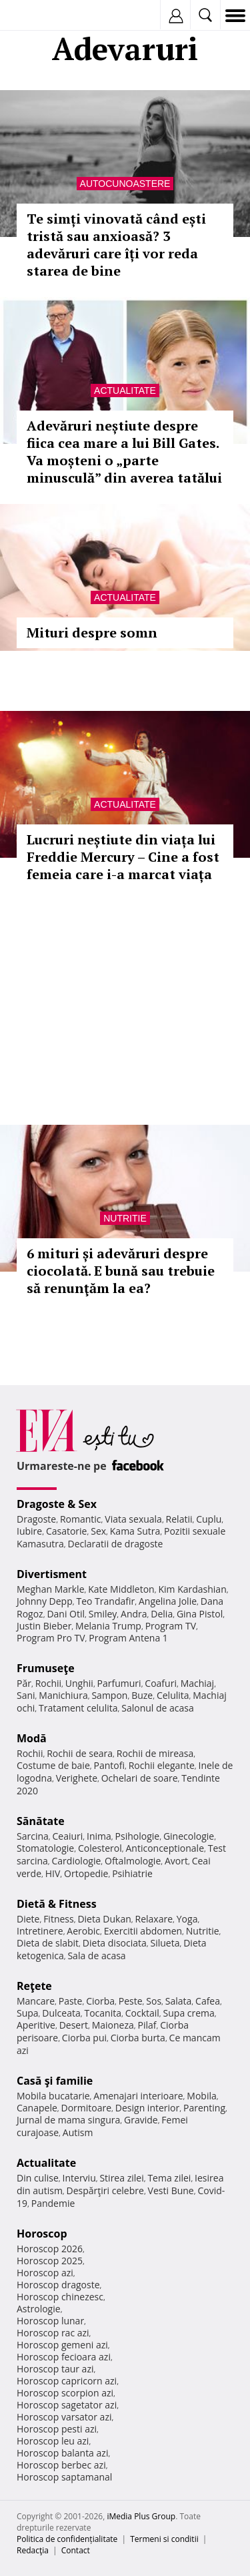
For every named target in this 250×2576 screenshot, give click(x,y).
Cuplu (208, 1519)
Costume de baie (53, 1765)
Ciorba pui (84, 2037)
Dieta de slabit (48, 1943)
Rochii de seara (80, 1753)
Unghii (79, 1683)
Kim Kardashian (192, 1589)
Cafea (207, 2001)
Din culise (38, 2177)
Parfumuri (119, 1683)
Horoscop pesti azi (57, 2428)
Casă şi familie (55, 2080)
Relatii (179, 1519)
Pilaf (146, 2025)
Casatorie (66, 1531)
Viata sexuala (133, 1519)
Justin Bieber (44, 1625)
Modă (32, 1738)
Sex (98, 1531)
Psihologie (137, 1836)
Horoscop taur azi (55, 2368)
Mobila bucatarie (53, 2095)
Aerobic (83, 1930)
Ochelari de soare (139, 1778)
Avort (176, 1860)
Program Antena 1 (128, 1637)
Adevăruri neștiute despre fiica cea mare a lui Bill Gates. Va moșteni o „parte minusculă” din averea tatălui (124, 452)
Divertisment (52, 1574)
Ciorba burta (138, 2037)
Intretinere (40, 1930)
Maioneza (113, 2025)
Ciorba (100, 2001)
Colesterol (100, 1848)
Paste (71, 2001)
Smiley (103, 1613)
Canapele (37, 2107)
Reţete (34, 1986)
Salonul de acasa (157, 1708)
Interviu (79, 2177)
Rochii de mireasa (155, 1753)
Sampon (109, 1695)
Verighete (76, 1778)
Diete (28, 1918)
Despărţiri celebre (105, 2190)
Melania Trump (108, 1625)
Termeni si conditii (164, 2539)
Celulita (173, 1695)
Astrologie (39, 2308)
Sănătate (41, 1821)
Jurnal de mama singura (68, 2119)
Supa (28, 2013)
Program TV (170, 1625)
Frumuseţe (46, 1668)
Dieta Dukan (104, 1918)
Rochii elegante (162, 1765)
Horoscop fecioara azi (64, 2356)
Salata (178, 2001)
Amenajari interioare (138, 2095)
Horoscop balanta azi (62, 2452)
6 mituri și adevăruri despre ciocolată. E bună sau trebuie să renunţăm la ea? (121, 1270)
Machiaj (198, 1683)
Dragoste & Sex (57, 1504)
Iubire (29, 1531)
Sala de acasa (96, 1955)
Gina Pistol (200, 1613)
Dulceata (61, 2013)
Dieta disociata (115, 1943)
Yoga (187, 1918)
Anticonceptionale (164, 1848)
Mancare (36, 2001)
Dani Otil (66, 1613)
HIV (53, 1873)
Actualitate (125, 390)
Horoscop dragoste (58, 2284)
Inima (99, 1836)
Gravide (141, 2119)
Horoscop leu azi (53, 2440)
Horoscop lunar (50, 2320)
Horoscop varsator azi (64, 2416)
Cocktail (142, 2013)
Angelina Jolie (168, 1601)
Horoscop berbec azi (61, 2465)
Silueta (165, 1943)
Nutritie (125, 1218)
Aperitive (36, 2025)
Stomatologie (45, 1848)
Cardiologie (76, 1860)
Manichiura (63, 1695)
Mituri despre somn (92, 632)
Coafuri (161, 1683)
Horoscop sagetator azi (67, 2404)
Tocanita (102, 2013)
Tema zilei (169, 2177)
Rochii (48, 1683)
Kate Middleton (121, 1589)
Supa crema (189, 2013)
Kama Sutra (135, 1531)
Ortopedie (86, 1873)
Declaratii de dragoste (115, 1543)
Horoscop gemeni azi (62, 2344)
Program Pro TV (51, 1637)
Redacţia (33, 2550)
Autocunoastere (125, 183)
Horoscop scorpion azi (65, 2392)
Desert (73, 2025)
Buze (142, 1695)
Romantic (80, 1519)
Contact (75, 2550)
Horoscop (42, 2233)
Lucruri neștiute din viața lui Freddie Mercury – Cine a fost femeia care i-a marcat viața (123, 856)
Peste (131, 2001)
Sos (153, 2001)
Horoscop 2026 (50, 2248)
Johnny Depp (45, 1601)
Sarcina (33, 1836)
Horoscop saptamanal (64, 2477)
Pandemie (53, 2203)
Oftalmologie (133, 1860)
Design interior (147, 2107)
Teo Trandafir (105, 1601)
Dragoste (36, 1519)
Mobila (201, 2095)
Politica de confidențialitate (67, 2539)
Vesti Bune (171, 2190)
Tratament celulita (78, 1708)
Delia (162, 1613)
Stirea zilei (121, 2177)
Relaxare (154, 1918)
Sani (26, 1695)
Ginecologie (188, 1836)
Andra (134, 1613)
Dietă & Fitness (57, 1903)
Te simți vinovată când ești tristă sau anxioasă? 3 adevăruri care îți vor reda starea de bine (116, 245)
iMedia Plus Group (141, 2516)
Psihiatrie (132, 1873)
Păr (24, 1683)
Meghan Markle (51, 1589)
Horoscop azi (45, 2272)
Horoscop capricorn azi (67, 2380)
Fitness (58, 1918)
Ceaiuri (68, 1836)
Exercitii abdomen (143, 1930)
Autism (78, 2132)
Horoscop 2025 (50, 2260)
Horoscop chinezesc (60, 2296)
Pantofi (108, 1765)
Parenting (204, 2107)
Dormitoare (86, 2107)
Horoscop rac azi (53, 2332)
